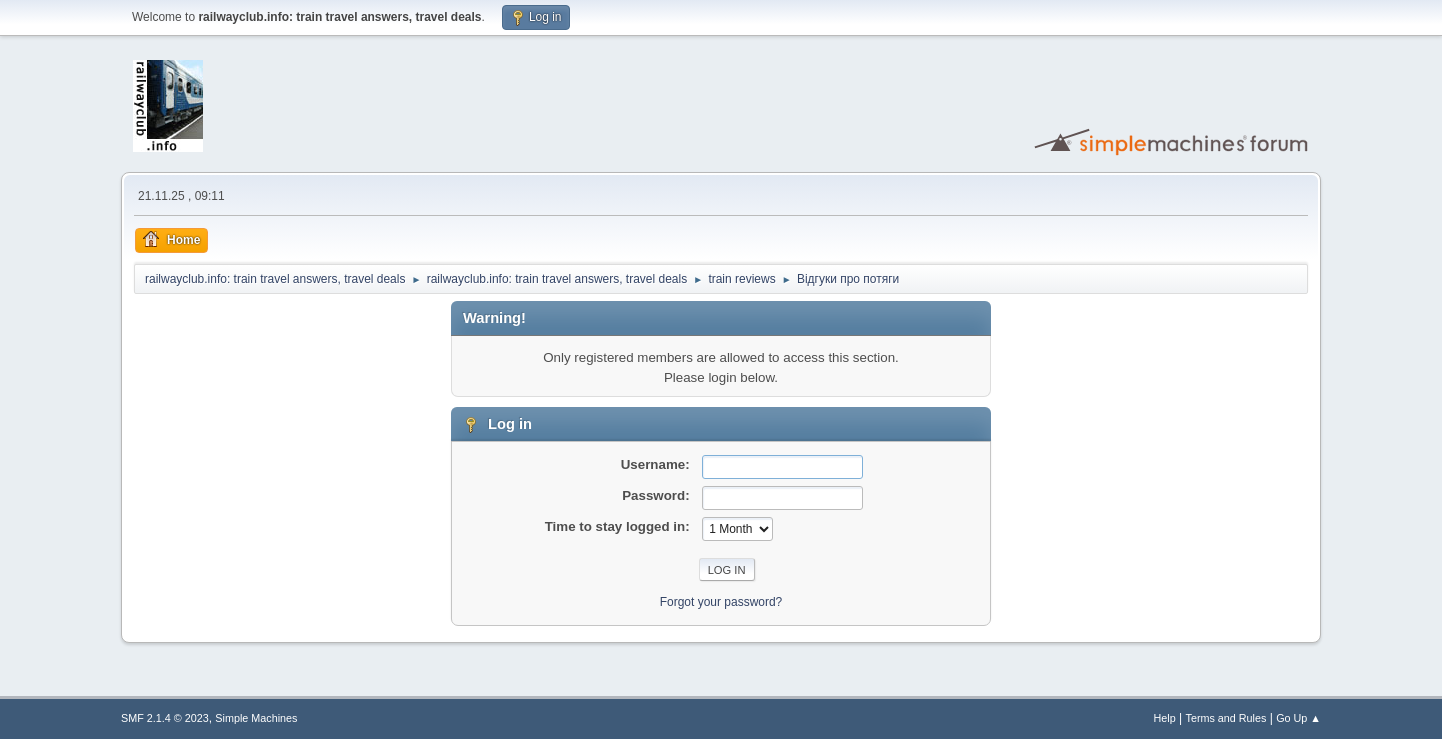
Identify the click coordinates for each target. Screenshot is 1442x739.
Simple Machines (256, 718)
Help (1165, 718)
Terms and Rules (1226, 718)
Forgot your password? (721, 602)
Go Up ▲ (1298, 718)
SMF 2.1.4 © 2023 (165, 718)
